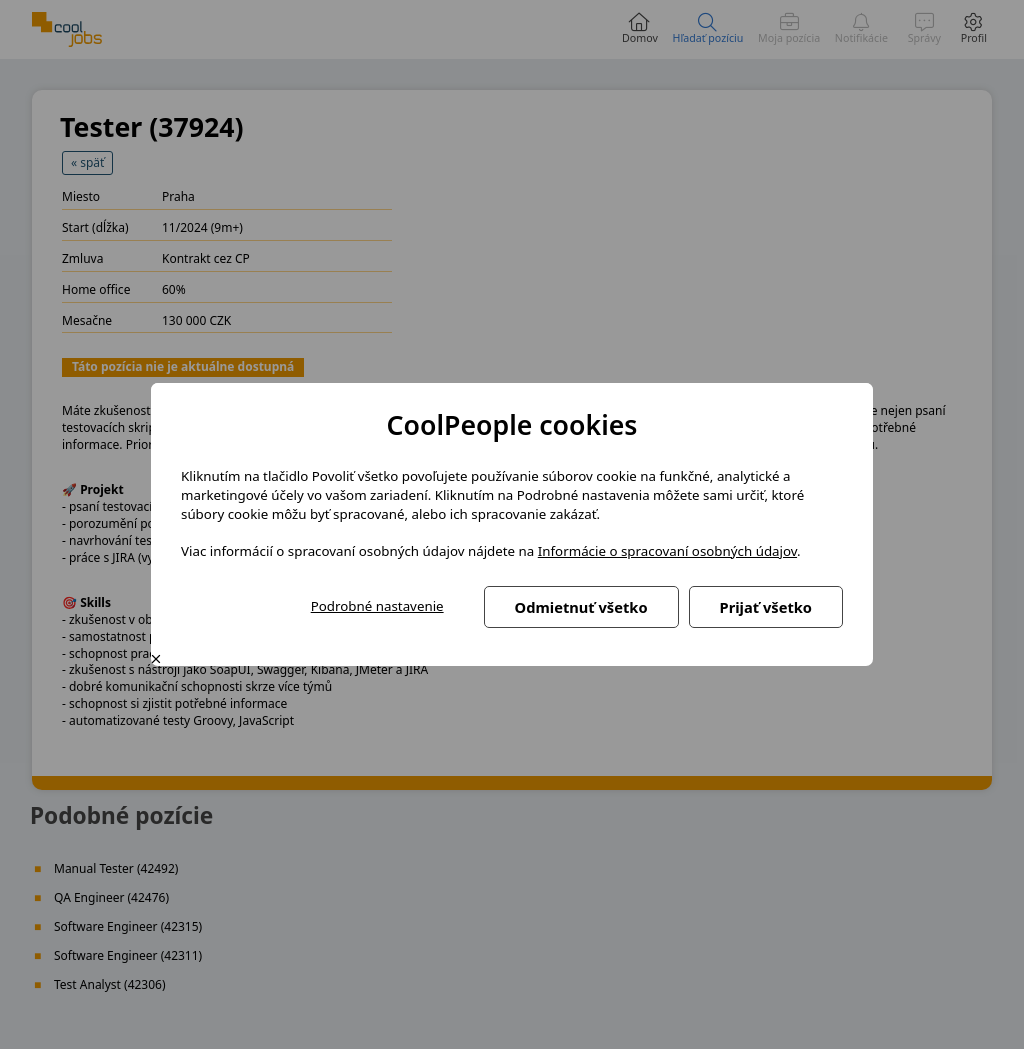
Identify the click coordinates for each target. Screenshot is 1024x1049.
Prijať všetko (766, 607)
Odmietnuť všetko (581, 607)
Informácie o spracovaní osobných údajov (667, 551)
